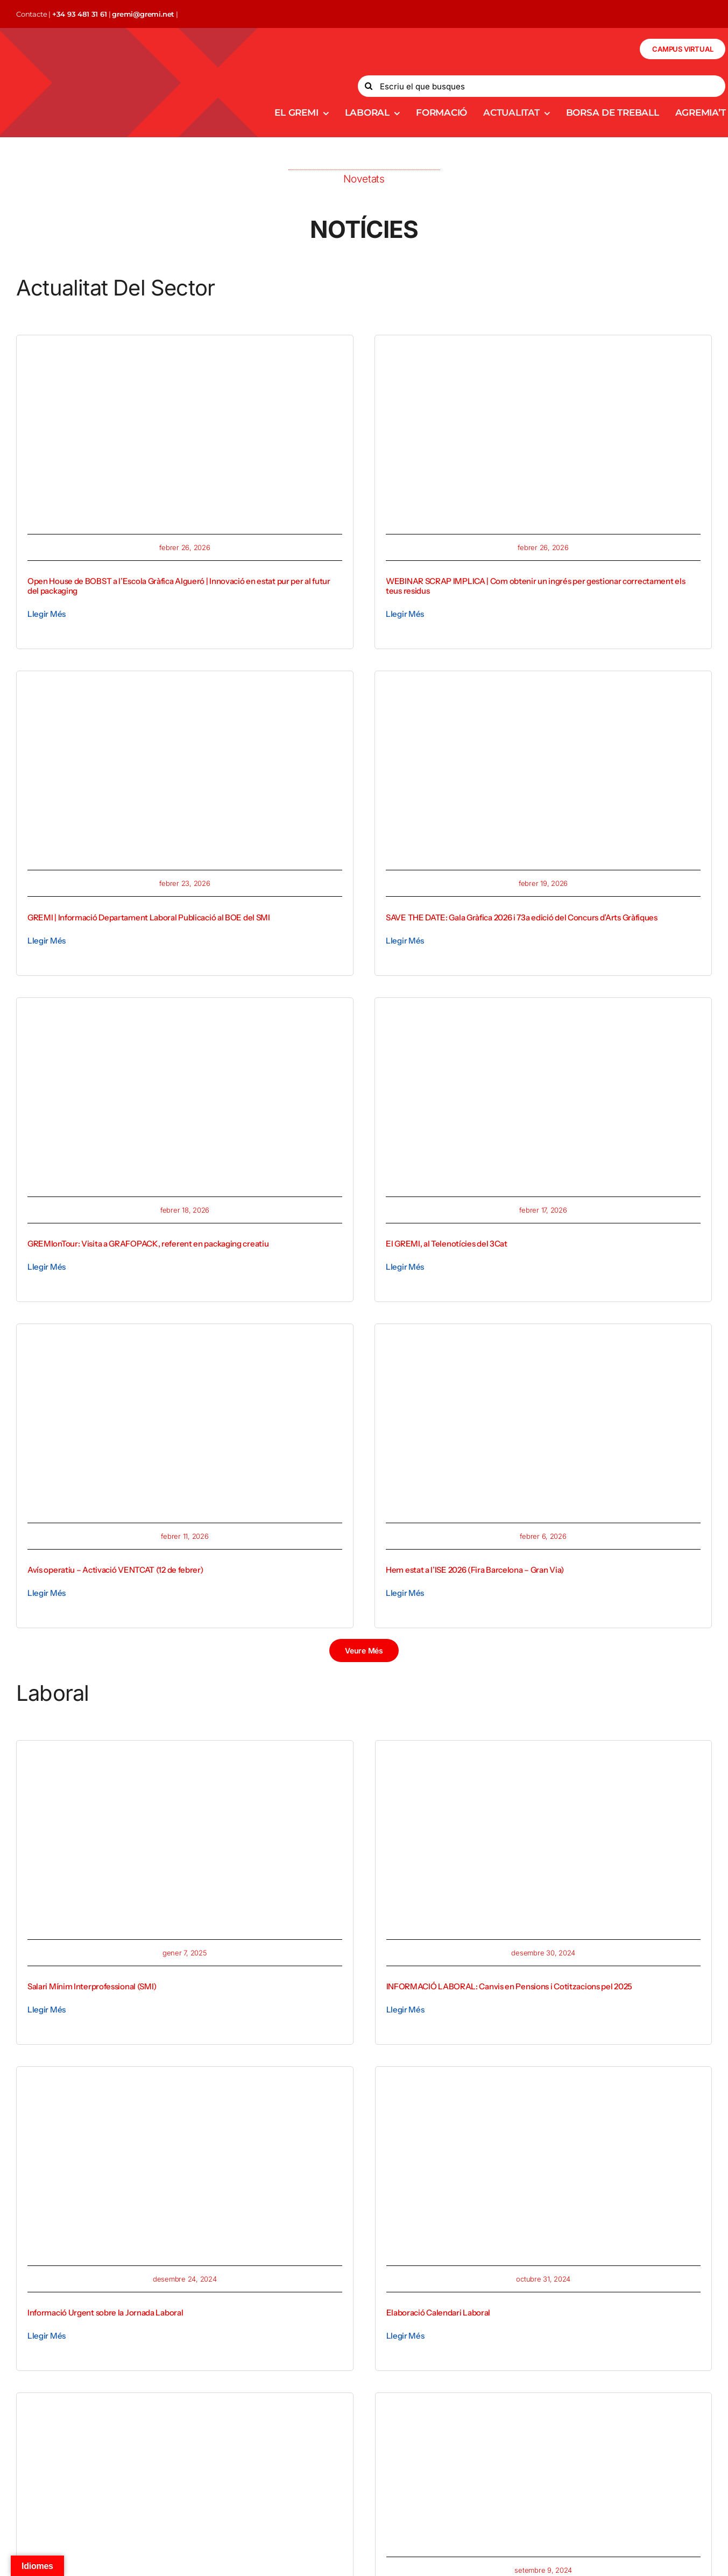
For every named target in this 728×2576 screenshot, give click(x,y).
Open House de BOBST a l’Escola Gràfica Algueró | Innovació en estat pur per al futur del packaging (178, 586)
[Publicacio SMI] (184, 686)
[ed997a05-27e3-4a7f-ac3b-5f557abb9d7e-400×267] (494, 2415)
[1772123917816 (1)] (184, 350)
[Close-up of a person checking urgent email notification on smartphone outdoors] (184, 2082)
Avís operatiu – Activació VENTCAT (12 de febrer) (115, 1570)
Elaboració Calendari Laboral (438, 2312)
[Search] (368, 86)
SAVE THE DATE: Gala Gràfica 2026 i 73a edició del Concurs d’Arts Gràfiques (522, 917)
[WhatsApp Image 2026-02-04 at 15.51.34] (543, 1339)
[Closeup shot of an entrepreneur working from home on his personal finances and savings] (184, 1755)
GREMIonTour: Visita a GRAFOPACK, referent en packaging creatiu (147, 1243)
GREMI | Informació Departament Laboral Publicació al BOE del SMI (148, 917)
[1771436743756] (184, 1013)
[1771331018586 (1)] (543, 1013)
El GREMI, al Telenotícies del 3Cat (446, 1243)
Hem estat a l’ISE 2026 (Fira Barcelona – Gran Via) (475, 1570)
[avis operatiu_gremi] (184, 1339)
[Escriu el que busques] (542, 86)
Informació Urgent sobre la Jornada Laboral (105, 2312)
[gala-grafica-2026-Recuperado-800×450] (543, 686)
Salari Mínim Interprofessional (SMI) (92, 1986)
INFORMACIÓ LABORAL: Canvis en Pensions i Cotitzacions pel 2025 (509, 1986)
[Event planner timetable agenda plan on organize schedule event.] (543, 2082)
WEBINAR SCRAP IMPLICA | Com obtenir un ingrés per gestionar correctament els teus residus (535, 586)
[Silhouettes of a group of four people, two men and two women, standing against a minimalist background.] (184, 2408)
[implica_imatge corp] (543, 350)
